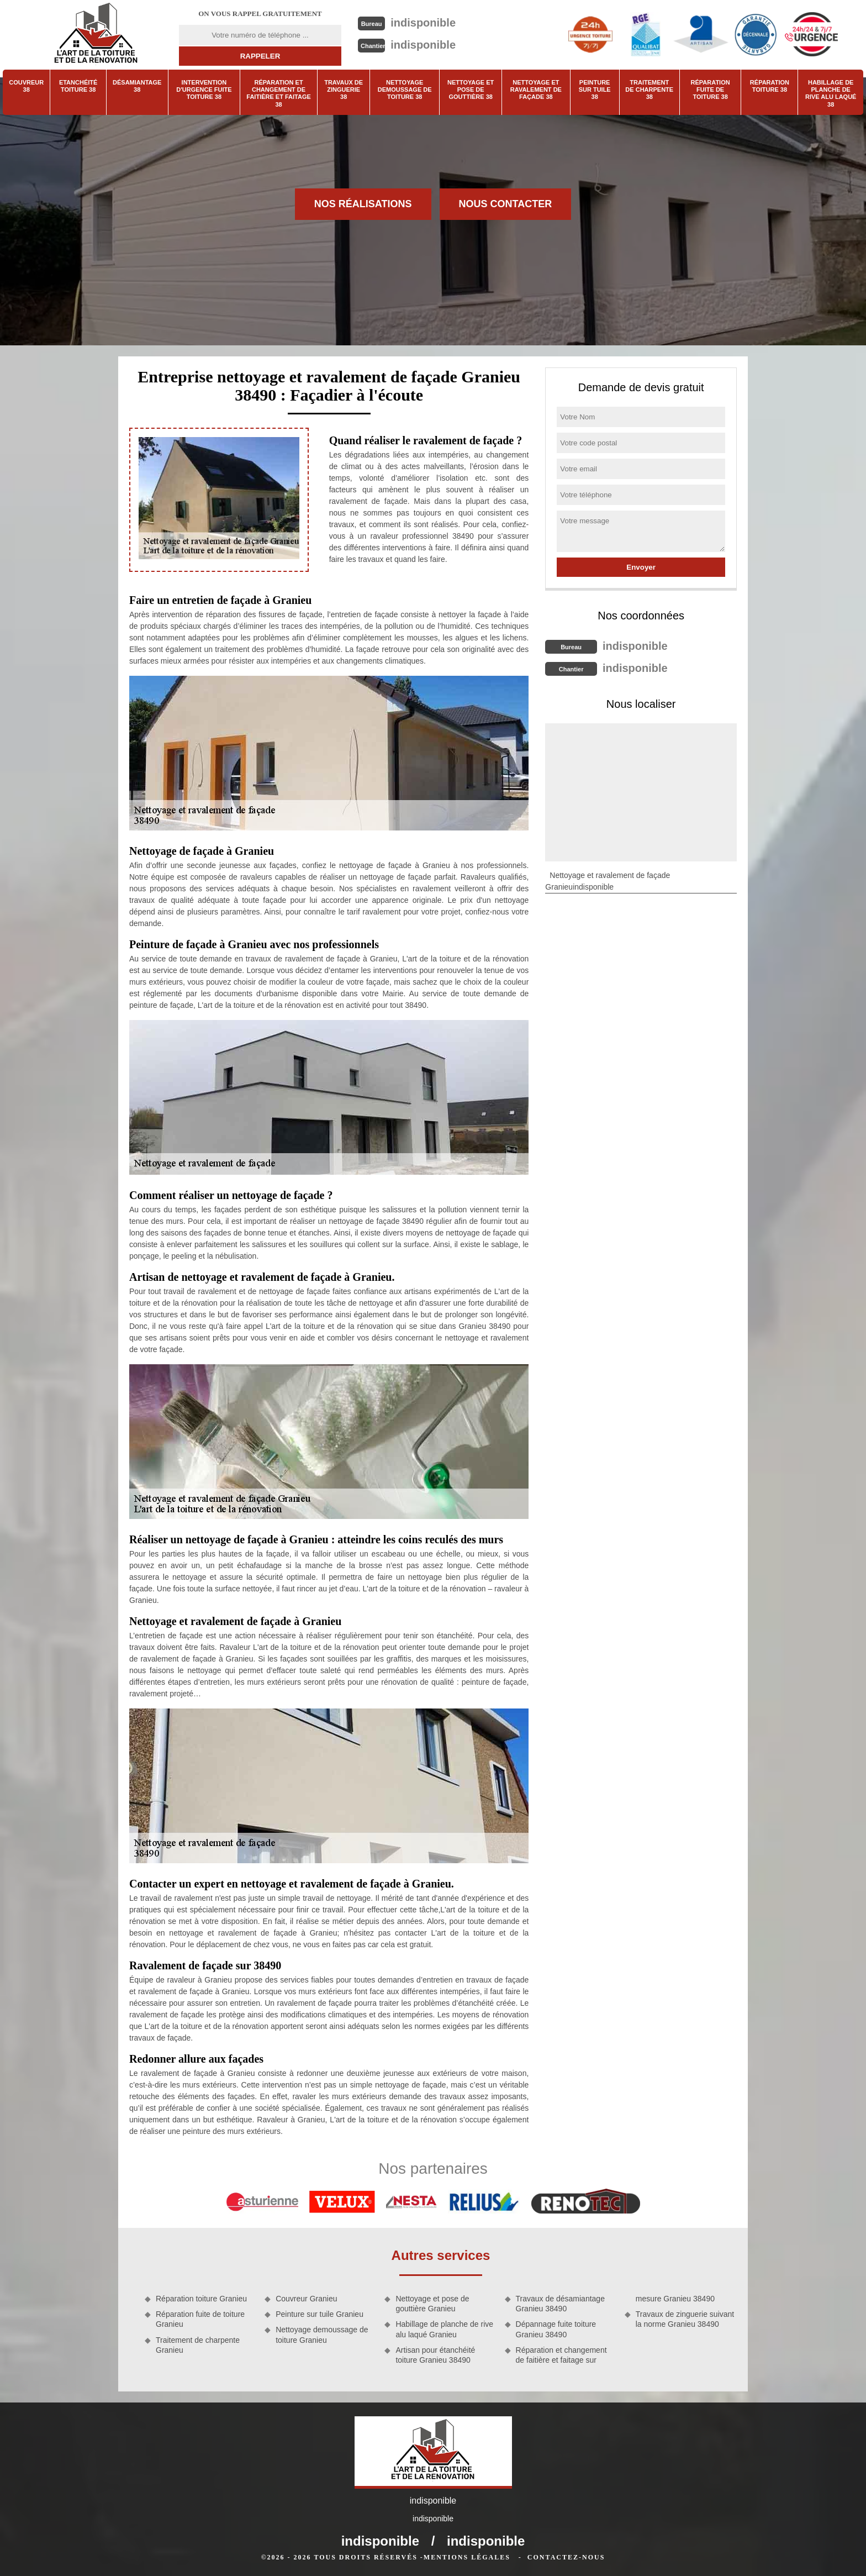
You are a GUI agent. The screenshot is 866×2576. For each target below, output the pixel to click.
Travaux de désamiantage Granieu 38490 (560, 2303)
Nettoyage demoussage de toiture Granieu (322, 2334)
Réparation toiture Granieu (201, 2298)
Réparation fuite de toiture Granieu (200, 2319)
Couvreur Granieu (306, 2298)
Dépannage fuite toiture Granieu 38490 (556, 2329)
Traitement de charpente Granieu (198, 2345)
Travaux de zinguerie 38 (343, 89)
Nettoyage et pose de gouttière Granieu (432, 2303)
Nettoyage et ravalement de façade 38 (536, 89)
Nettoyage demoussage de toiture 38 (405, 89)
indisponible (423, 23)
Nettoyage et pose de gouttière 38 (470, 89)
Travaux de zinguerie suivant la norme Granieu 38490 (685, 2319)
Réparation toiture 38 (769, 86)
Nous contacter (505, 203)
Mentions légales (467, 2557)
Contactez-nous (566, 2557)
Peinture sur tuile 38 (595, 89)
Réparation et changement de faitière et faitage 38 (278, 93)
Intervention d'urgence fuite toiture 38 (203, 89)
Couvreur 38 (26, 86)
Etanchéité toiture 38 (78, 86)
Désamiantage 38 (137, 86)
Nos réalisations (363, 203)
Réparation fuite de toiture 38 (710, 89)
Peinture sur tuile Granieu (319, 2314)
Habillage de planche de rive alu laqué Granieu (444, 2329)
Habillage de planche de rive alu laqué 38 (831, 93)
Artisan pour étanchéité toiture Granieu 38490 (435, 2355)
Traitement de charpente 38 (649, 89)
